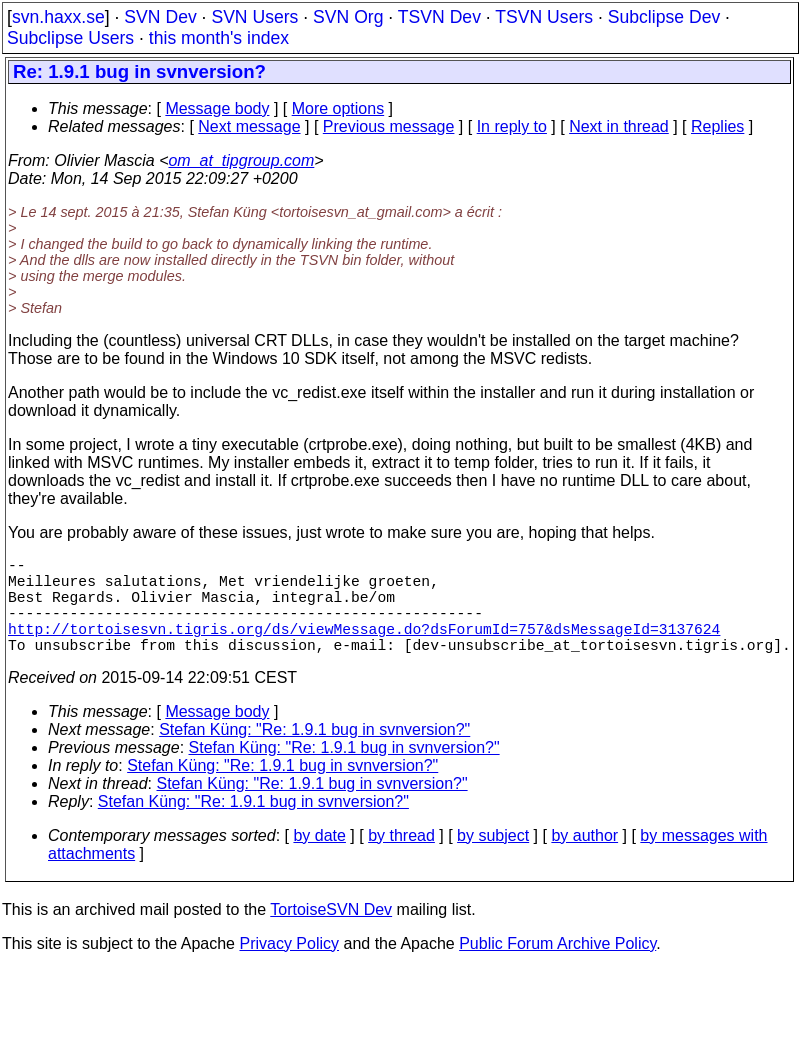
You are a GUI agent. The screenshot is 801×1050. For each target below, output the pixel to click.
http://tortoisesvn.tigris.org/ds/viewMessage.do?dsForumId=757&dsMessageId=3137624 (364, 648)
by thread (401, 859)
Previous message (389, 126)
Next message (249, 126)
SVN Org (348, 17)
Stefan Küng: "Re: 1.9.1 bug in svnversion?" (314, 753)
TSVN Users (544, 17)
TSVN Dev (439, 17)
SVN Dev (160, 17)
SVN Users (254, 17)
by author (584, 859)
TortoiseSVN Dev (331, 933)
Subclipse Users (70, 38)
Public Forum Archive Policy (557, 967)
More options (338, 108)
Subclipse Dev (664, 17)
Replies (717, 126)
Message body (217, 108)
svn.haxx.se (58, 17)
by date (319, 859)
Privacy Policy (289, 967)
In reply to (512, 126)
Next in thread (619, 126)
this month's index (219, 38)
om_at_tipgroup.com (241, 160)
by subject (493, 859)
